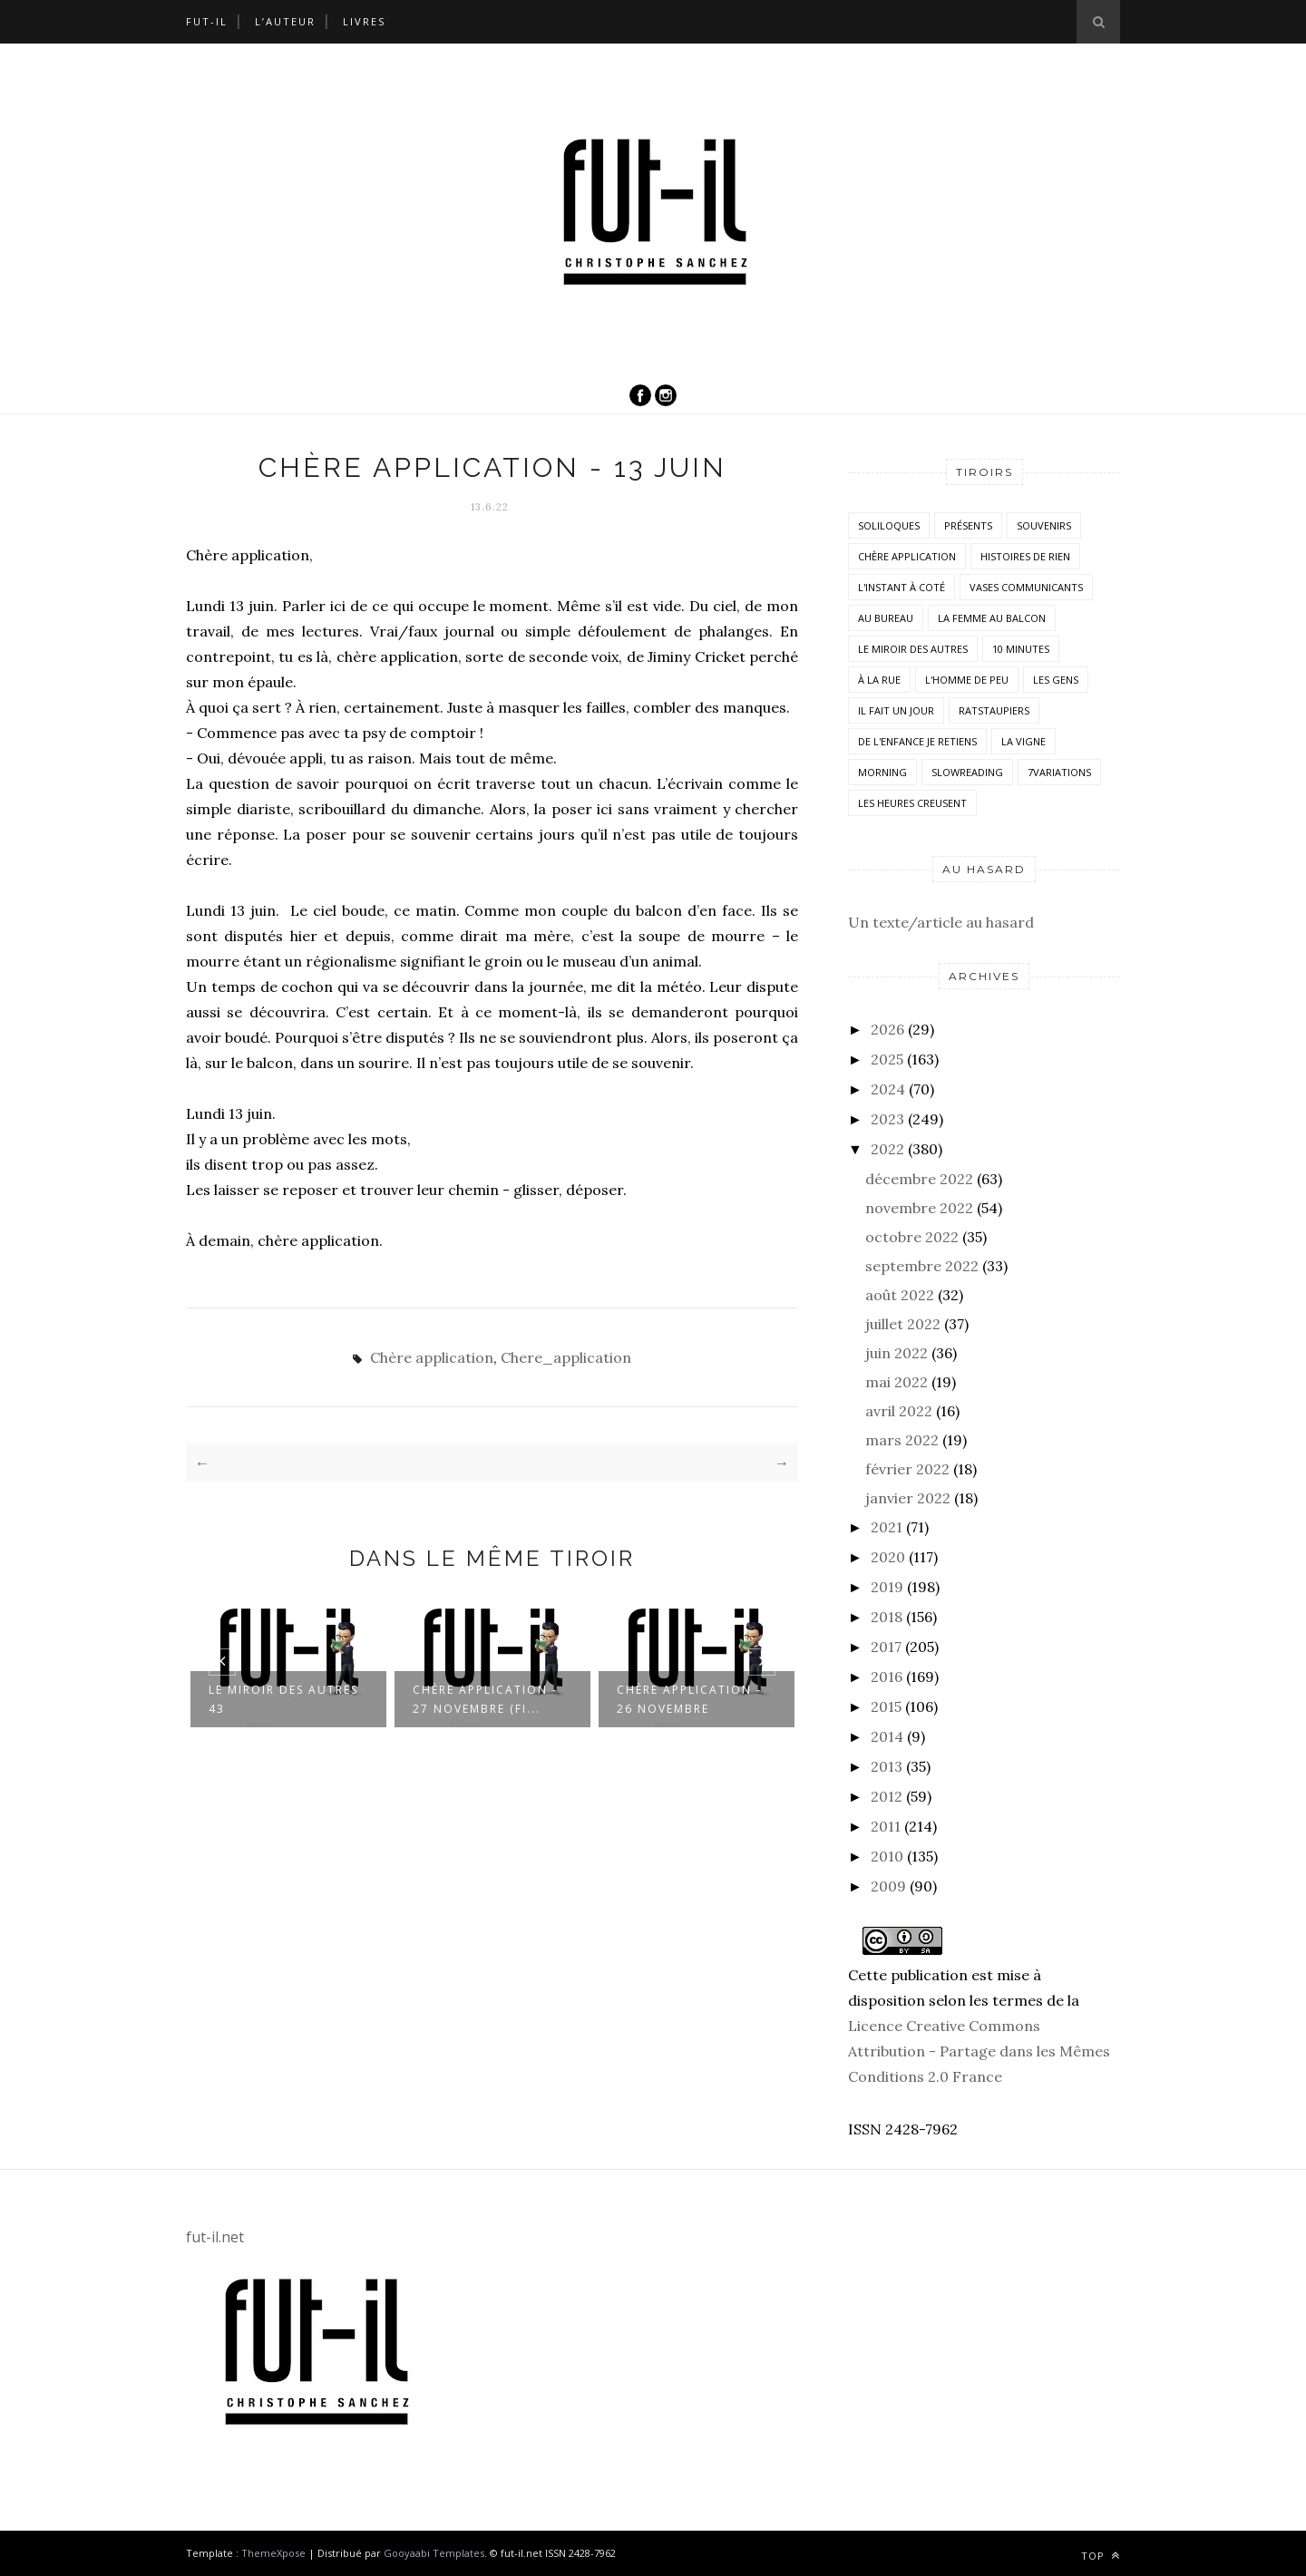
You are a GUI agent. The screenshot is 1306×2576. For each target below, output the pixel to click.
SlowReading (967, 772)
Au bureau (885, 618)
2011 (886, 1826)
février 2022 (907, 1469)
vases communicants (1026, 587)
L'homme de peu (967, 679)
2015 (886, 1706)
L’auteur (285, 21)
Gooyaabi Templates (434, 2553)
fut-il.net (215, 2237)
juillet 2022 (903, 1324)
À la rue (879, 679)
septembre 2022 (922, 1266)
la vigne (1023, 741)
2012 (886, 1796)
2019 (887, 1587)
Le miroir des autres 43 (283, 1699)
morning (882, 772)
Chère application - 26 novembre (689, 1699)
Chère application (431, 1357)
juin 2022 (896, 1353)
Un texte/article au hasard (941, 922)
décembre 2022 (919, 1179)
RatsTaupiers (994, 710)
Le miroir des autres (913, 649)
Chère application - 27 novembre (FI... (485, 1699)
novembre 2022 (919, 1208)
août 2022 (899, 1295)
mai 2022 (896, 1382)
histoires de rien (1025, 556)
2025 (887, 1059)
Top (1100, 2555)
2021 (886, 1527)
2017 (886, 1647)
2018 (886, 1617)
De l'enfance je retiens (917, 741)
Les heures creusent (912, 803)
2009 (888, 1886)
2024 (888, 1089)
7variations (1059, 772)
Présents (968, 525)
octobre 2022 (912, 1237)
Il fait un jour (896, 710)
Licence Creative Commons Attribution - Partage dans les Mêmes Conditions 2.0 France (979, 2051)
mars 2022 (902, 1440)
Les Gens (1055, 679)
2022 (887, 1149)
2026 (887, 1029)
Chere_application (566, 1357)
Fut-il (207, 21)
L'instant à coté (901, 587)
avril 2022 (898, 1411)
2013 (886, 1766)
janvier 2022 (907, 1498)
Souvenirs (1044, 525)
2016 (886, 1676)
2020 (888, 1557)
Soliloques (889, 525)
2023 (887, 1119)
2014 (887, 1736)
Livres (364, 21)
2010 (887, 1856)
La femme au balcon (992, 618)
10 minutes (1020, 649)
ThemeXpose (273, 2553)
